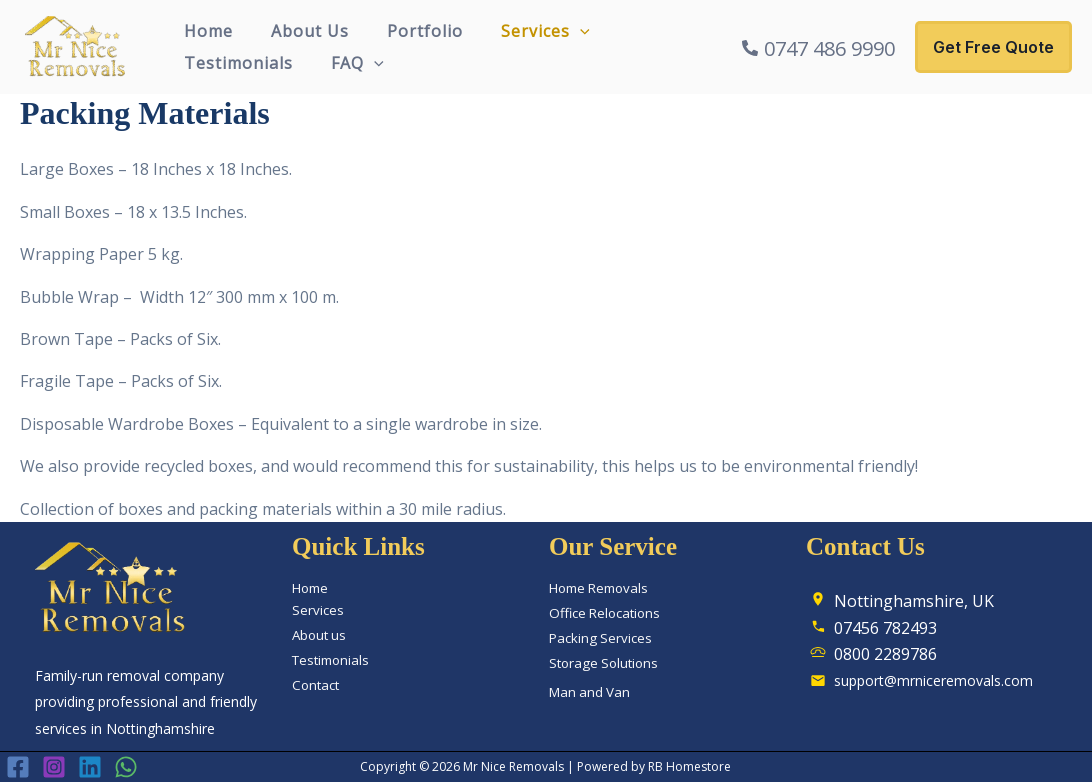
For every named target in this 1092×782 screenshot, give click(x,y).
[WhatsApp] (126, 768)
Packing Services (600, 638)
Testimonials (235, 63)
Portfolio (410, 31)
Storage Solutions (603, 663)
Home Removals (598, 588)
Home (205, 31)
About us (319, 635)
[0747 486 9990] (818, 49)
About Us (301, 31)
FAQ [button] (348, 63)
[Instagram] (54, 768)
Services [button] (524, 31)
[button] (559, 31)
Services (318, 610)
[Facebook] (18, 768)
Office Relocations (604, 613)
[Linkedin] (90, 768)
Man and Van (589, 692)
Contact (315, 685)
